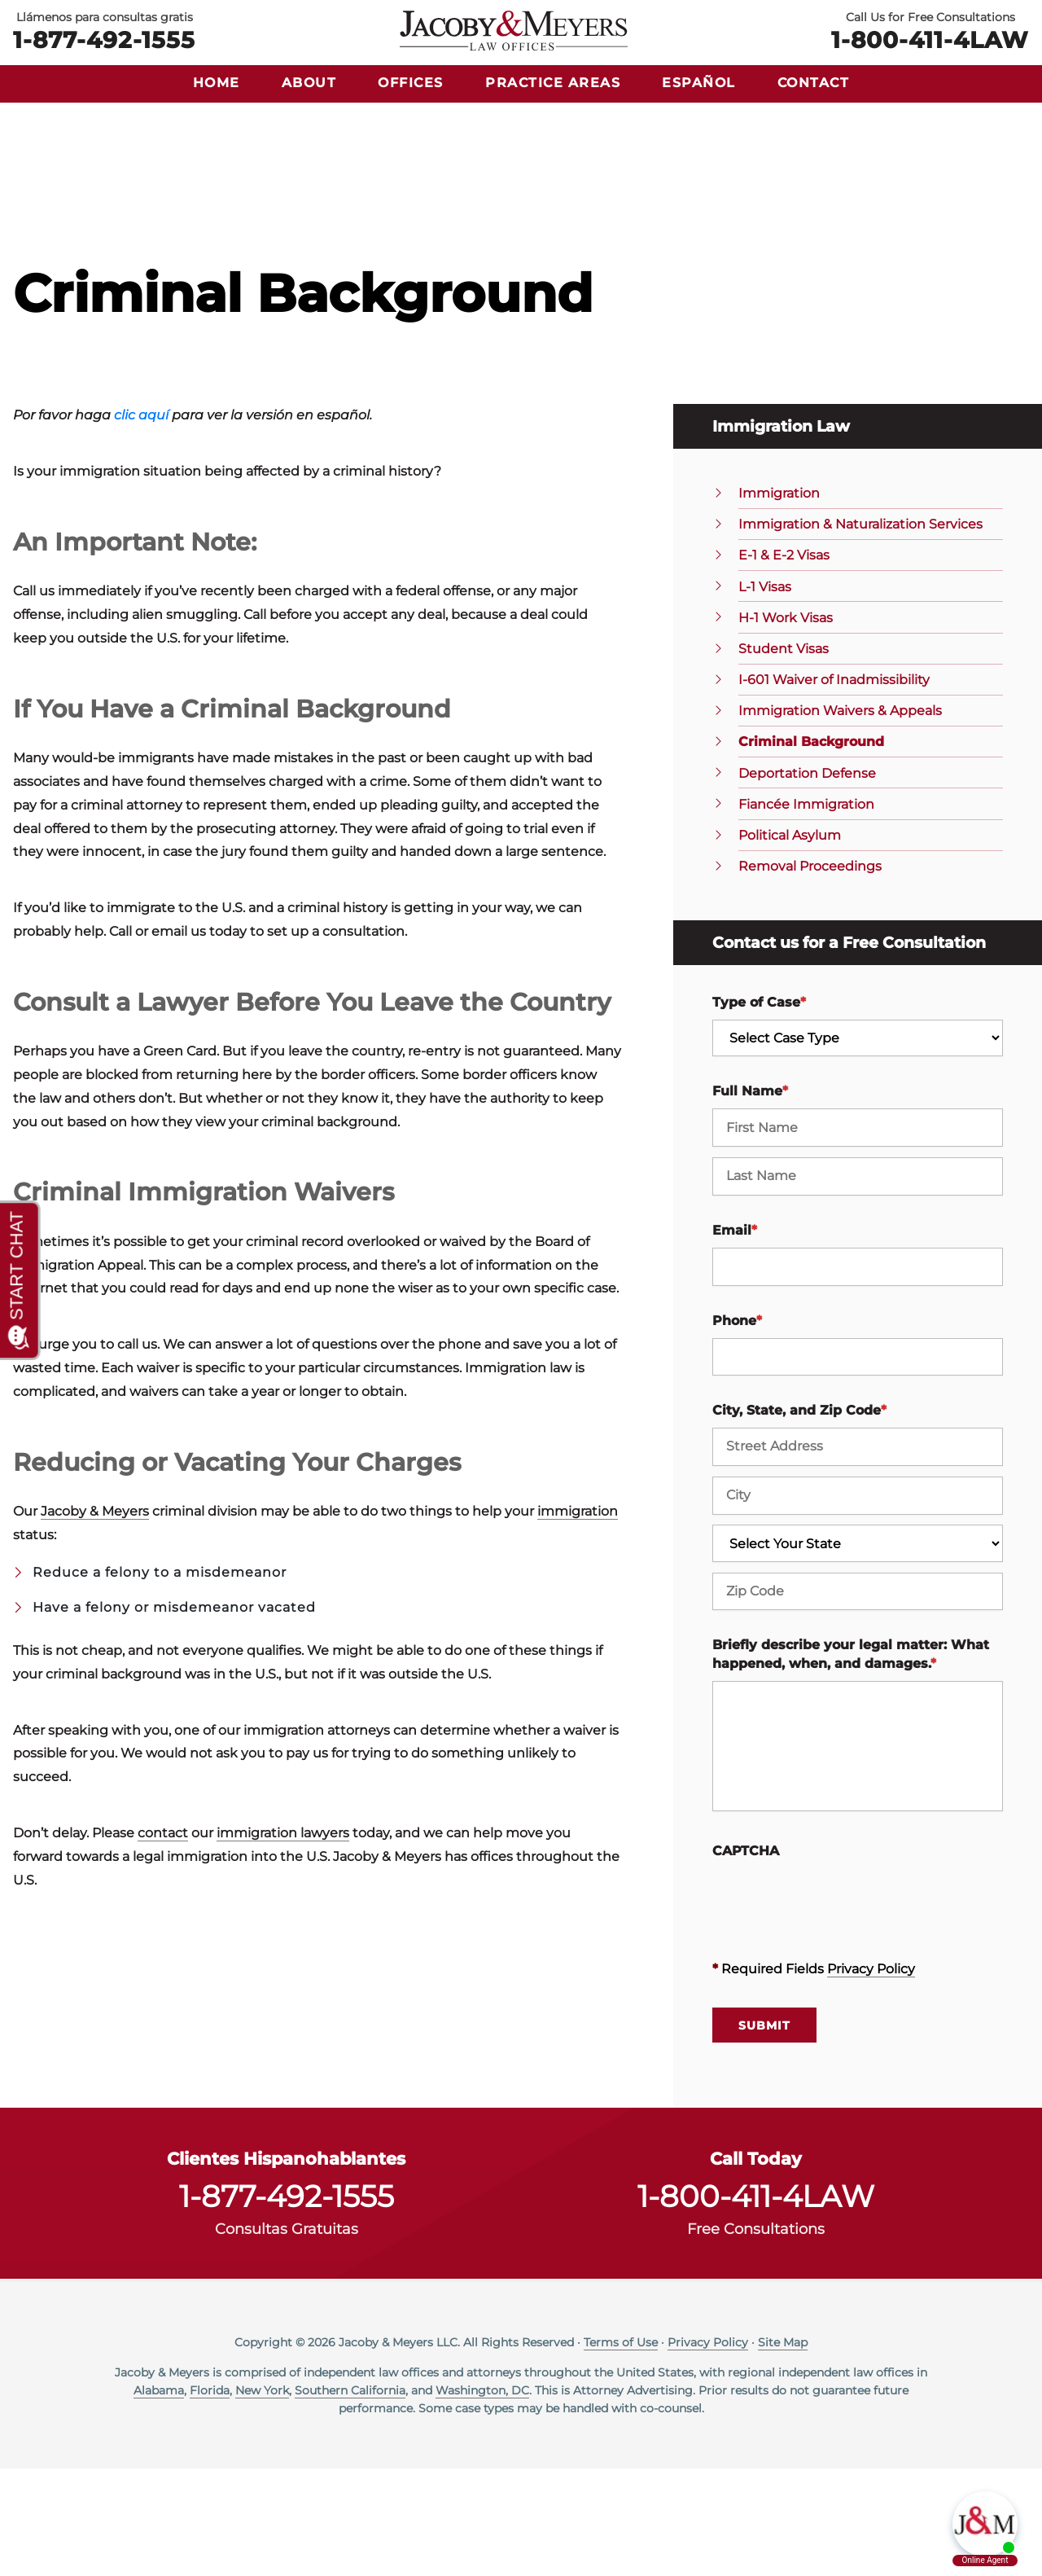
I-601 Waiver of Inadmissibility (834, 787)
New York (262, 2497)
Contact (813, 82)
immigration (577, 1618)
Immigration (779, 600)
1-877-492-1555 (104, 39)
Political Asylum (789, 942)
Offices (411, 82)
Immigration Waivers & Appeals (840, 819)
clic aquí (141, 523)
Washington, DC (482, 2497)
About (309, 82)
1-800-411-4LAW (930, 39)
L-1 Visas (764, 694)
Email (734, 1337)
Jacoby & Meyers (95, 1618)
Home (216, 82)
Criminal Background (811, 850)
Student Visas (783, 756)
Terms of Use (621, 2449)
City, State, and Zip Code (799, 1518)
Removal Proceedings (810, 973)
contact (163, 1940)
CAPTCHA (745, 1958)
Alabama (159, 2497)
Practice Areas (552, 82)
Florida (210, 2497)
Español (699, 82)
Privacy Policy (871, 2076)
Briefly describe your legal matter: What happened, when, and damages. (850, 1762)
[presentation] (836, 2007)
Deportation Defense (807, 881)
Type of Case (759, 1109)
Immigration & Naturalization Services (860, 632)
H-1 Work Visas (785, 725)
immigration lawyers (283, 1940)
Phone (737, 1428)
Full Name (750, 1199)
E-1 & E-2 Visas (784, 663)
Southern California (350, 2497)
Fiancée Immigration (806, 911)
